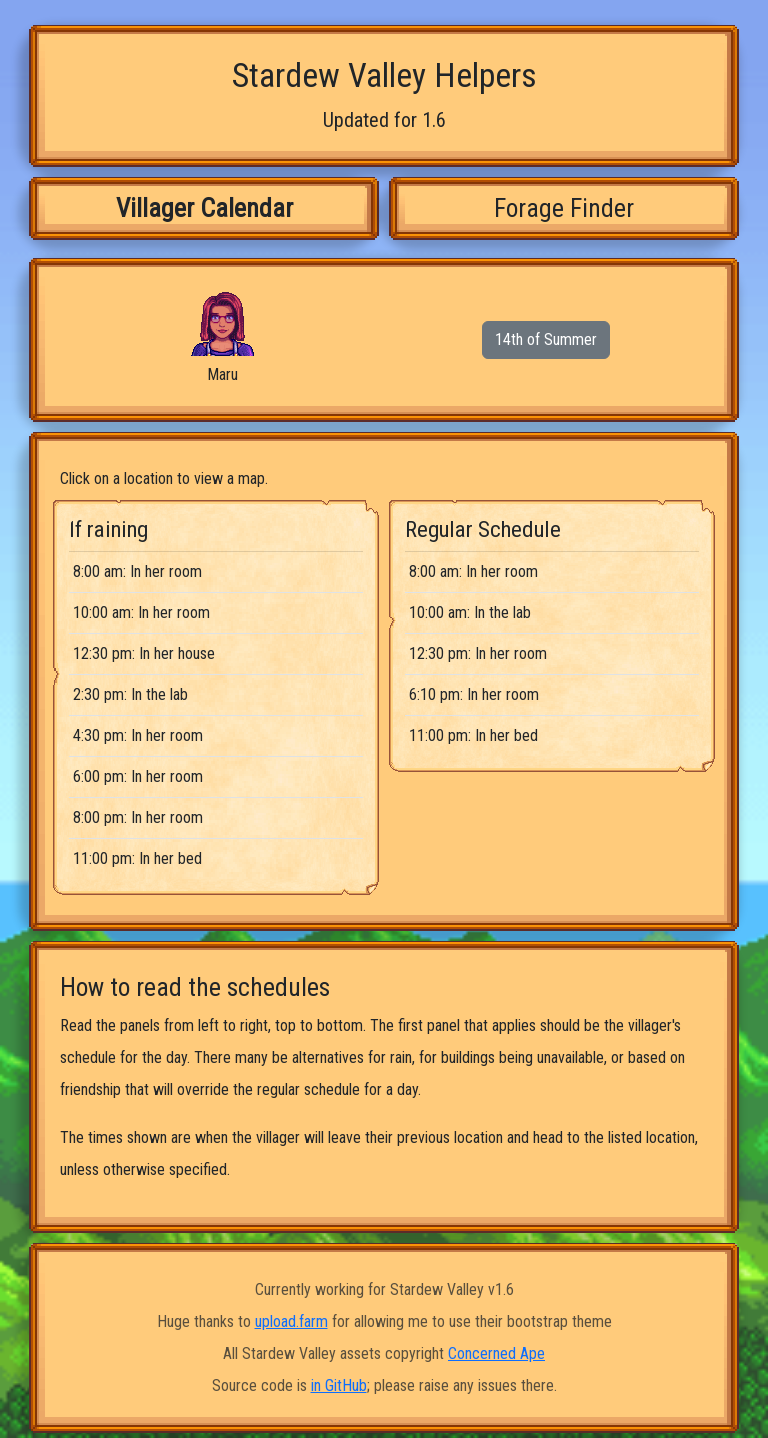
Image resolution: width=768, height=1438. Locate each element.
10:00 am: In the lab (470, 612)
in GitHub (339, 1385)
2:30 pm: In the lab (130, 694)
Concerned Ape (496, 1353)
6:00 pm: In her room (138, 776)
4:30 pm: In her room (138, 735)
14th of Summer (546, 339)
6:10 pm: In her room (474, 694)
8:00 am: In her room (137, 571)
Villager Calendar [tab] (204, 208)
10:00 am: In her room (141, 612)
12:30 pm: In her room (478, 653)
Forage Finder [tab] (564, 208)
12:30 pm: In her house (144, 653)
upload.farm (291, 1321)
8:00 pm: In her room (138, 817)
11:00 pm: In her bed (137, 858)
